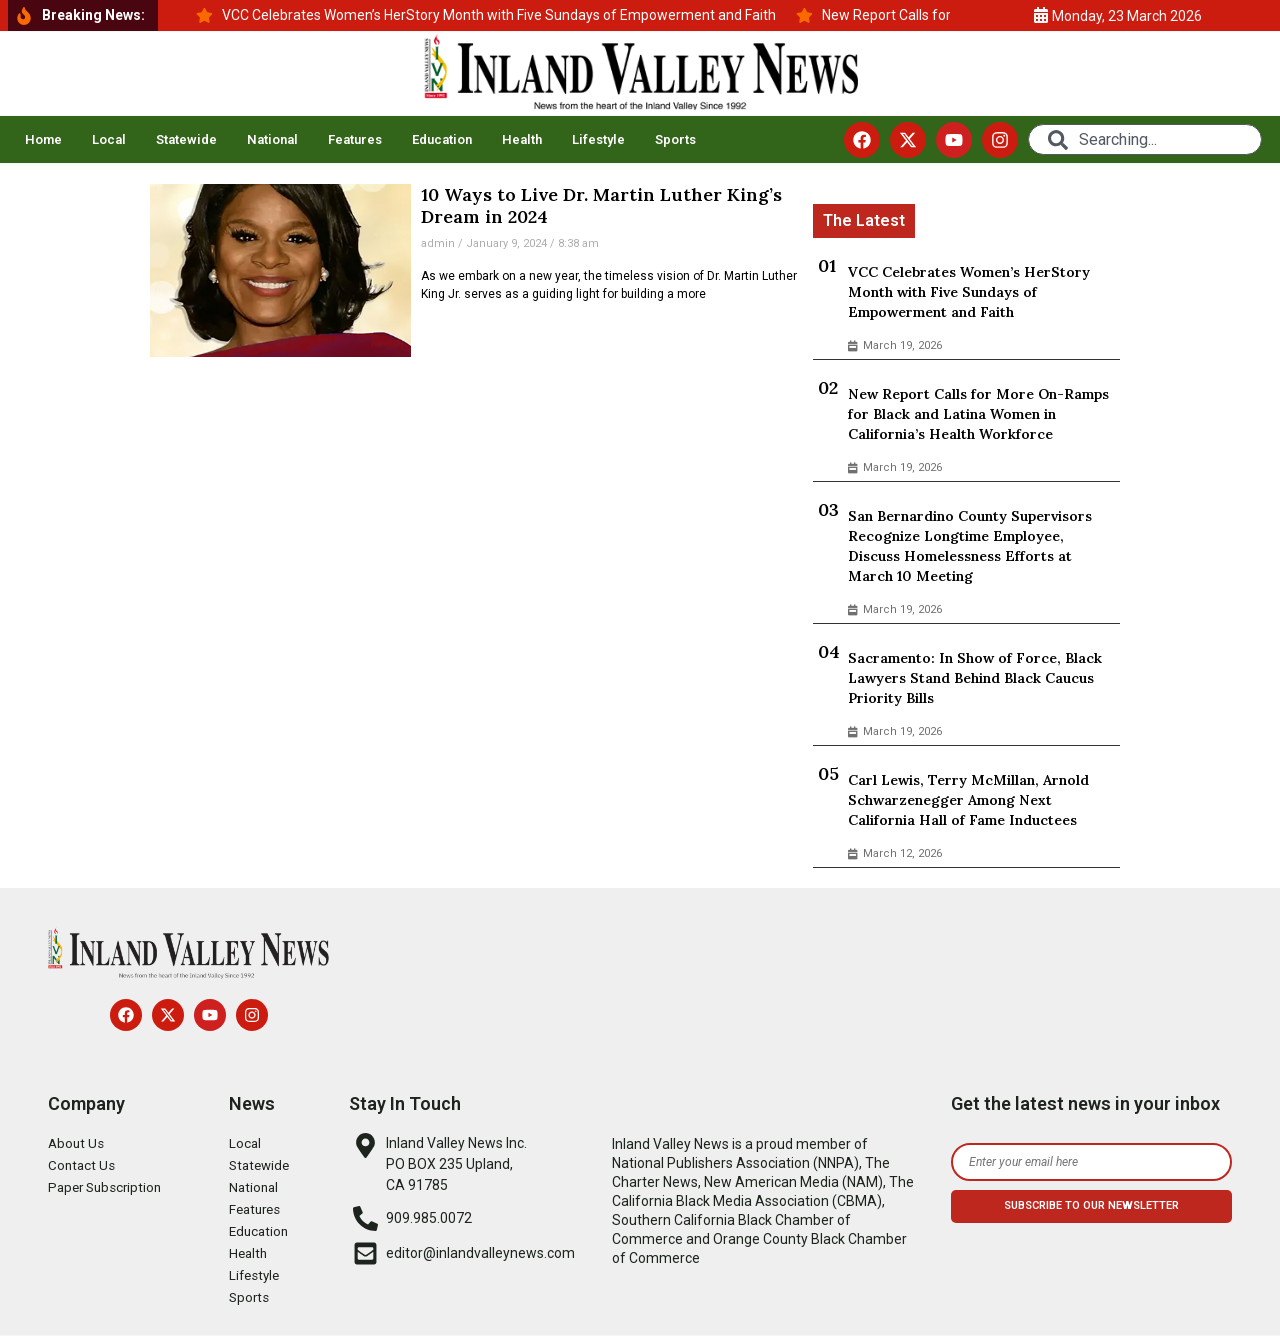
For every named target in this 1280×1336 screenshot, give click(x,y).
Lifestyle (598, 139)
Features (355, 139)
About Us (77, 1144)
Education (442, 139)
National (272, 139)
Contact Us (82, 1166)
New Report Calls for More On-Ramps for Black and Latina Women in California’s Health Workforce (978, 414)
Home (43, 139)
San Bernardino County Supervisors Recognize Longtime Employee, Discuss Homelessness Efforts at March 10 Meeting (970, 546)
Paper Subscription (108, 1188)
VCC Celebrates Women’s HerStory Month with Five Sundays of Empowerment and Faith (969, 292)
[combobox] (1145, 139)
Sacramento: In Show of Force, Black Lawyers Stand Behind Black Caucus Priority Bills (975, 678)
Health (522, 139)
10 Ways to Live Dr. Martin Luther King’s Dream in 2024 (601, 205)
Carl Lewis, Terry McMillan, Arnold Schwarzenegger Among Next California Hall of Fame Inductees (968, 800)
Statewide (186, 139)
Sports (675, 139)
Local (109, 139)
